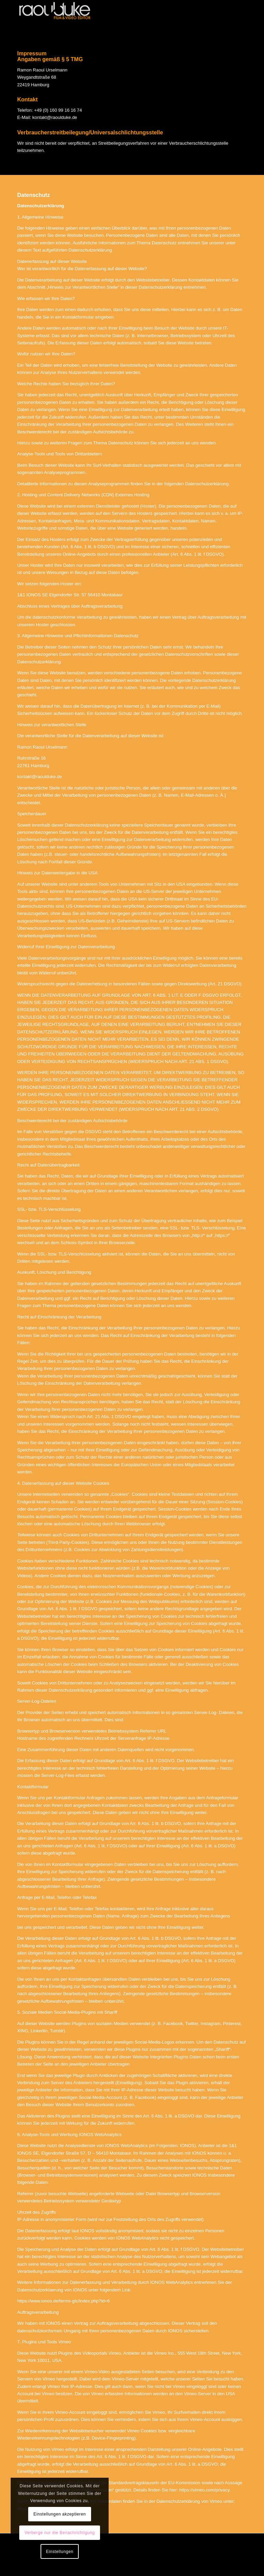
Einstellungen (56, 2551)
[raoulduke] (68, 13)
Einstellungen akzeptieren (56, 2514)
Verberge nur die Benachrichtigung (57, 2532)
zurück (237, 45)
